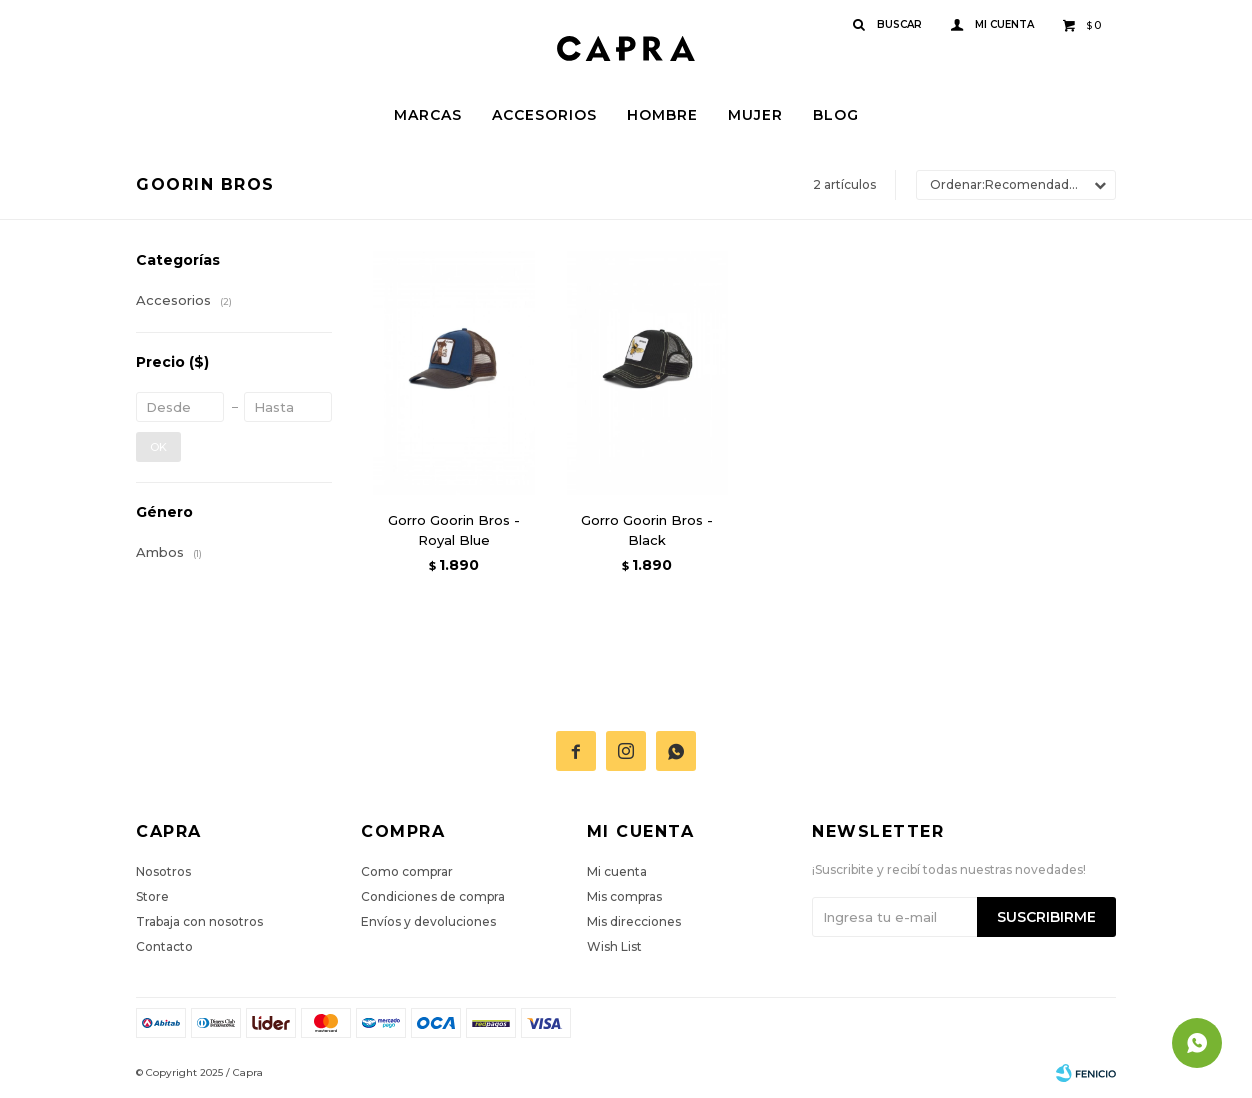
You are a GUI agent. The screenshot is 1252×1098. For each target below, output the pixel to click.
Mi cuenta (617, 871)
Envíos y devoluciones (428, 921)
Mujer (755, 115)
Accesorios (544, 115)
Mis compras (624, 896)
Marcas (428, 115)
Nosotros (163, 871)
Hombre (662, 115)
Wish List (614, 946)
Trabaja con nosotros (199, 921)
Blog (836, 115)
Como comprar (407, 871)
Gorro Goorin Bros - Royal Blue (454, 530)
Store (152, 896)
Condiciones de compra (433, 896)
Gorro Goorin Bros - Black (647, 530)
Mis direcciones (634, 921)
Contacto (164, 946)
